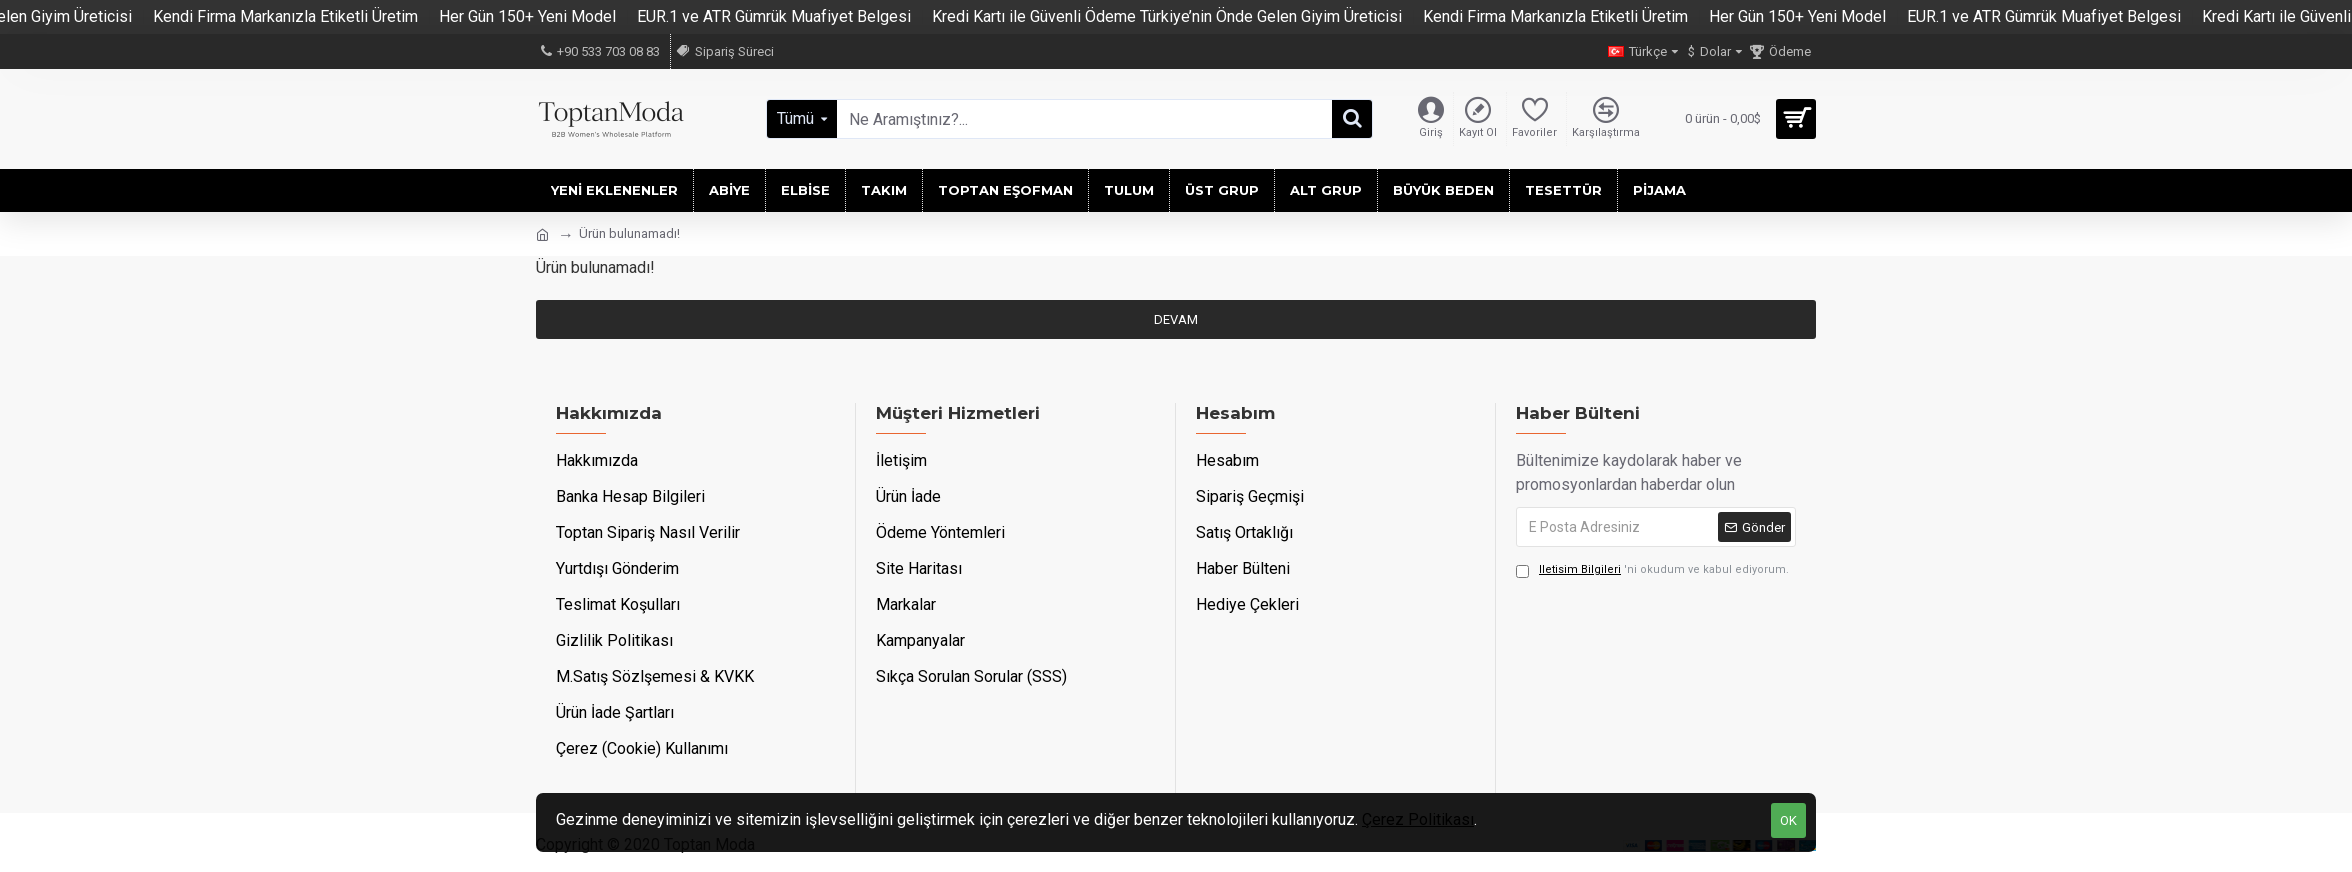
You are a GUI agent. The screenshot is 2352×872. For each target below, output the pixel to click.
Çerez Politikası (1418, 819)
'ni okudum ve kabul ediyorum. (1652, 570)
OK (1788, 820)
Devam (1176, 319)
